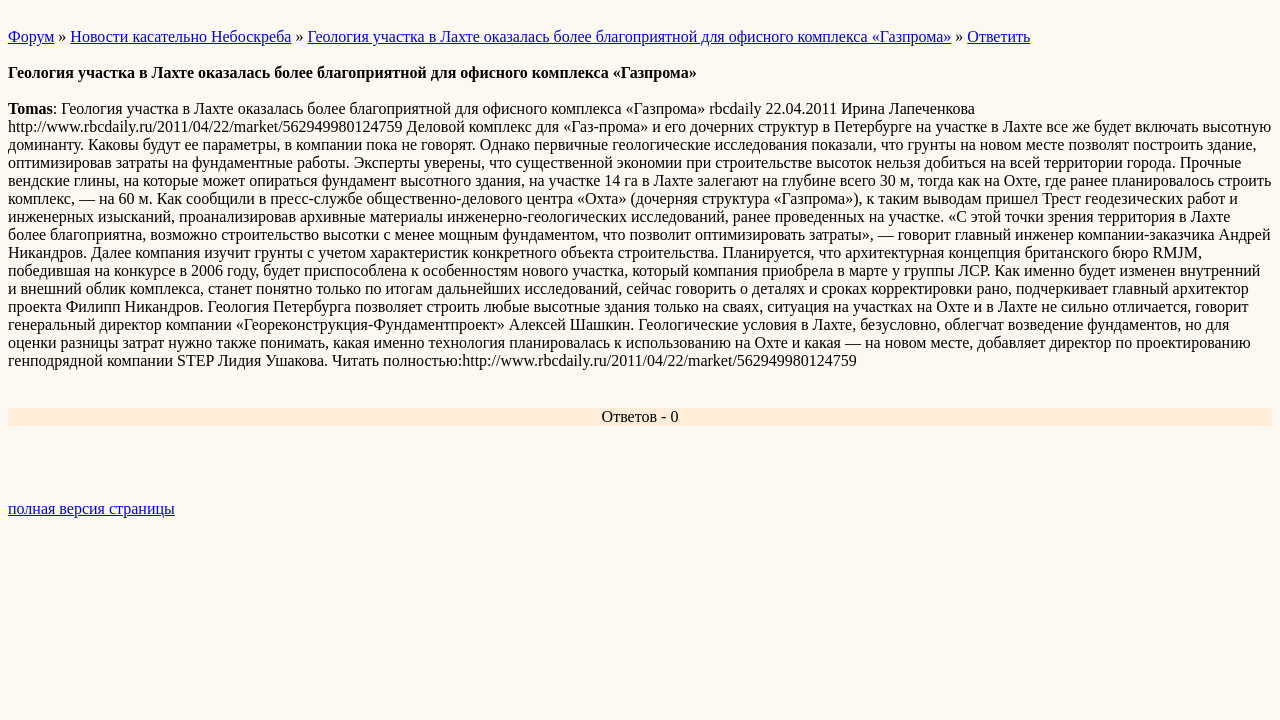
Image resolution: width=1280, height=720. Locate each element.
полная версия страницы (91, 508)
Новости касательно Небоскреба (180, 36)
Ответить (998, 36)
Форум (31, 36)
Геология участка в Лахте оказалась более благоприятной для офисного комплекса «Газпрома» (629, 36)
